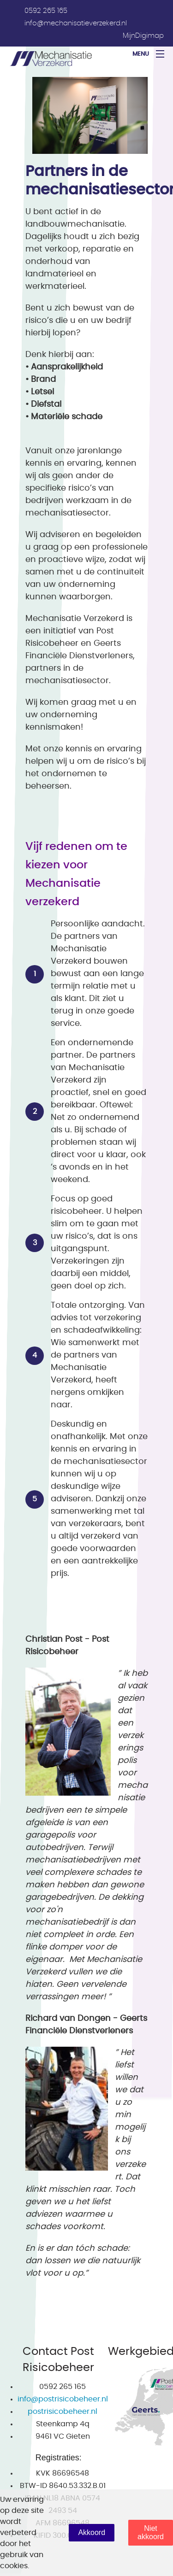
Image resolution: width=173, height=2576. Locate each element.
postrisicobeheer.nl (62, 2411)
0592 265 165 (45, 10)
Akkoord (91, 2532)
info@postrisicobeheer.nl (63, 2399)
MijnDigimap (143, 35)
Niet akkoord (150, 2532)
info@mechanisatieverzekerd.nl (75, 23)
